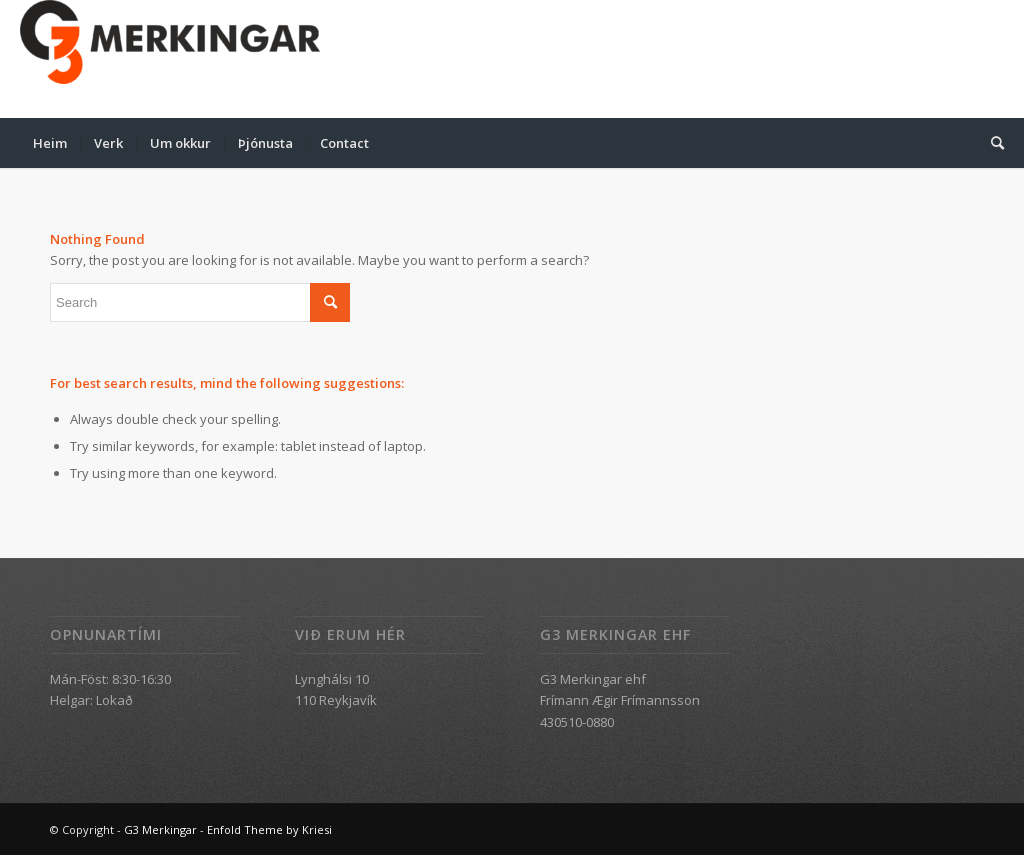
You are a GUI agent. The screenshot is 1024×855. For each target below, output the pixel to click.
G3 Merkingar (160, 829)
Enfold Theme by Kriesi (269, 829)
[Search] (991, 143)
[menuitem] (50, 143)
